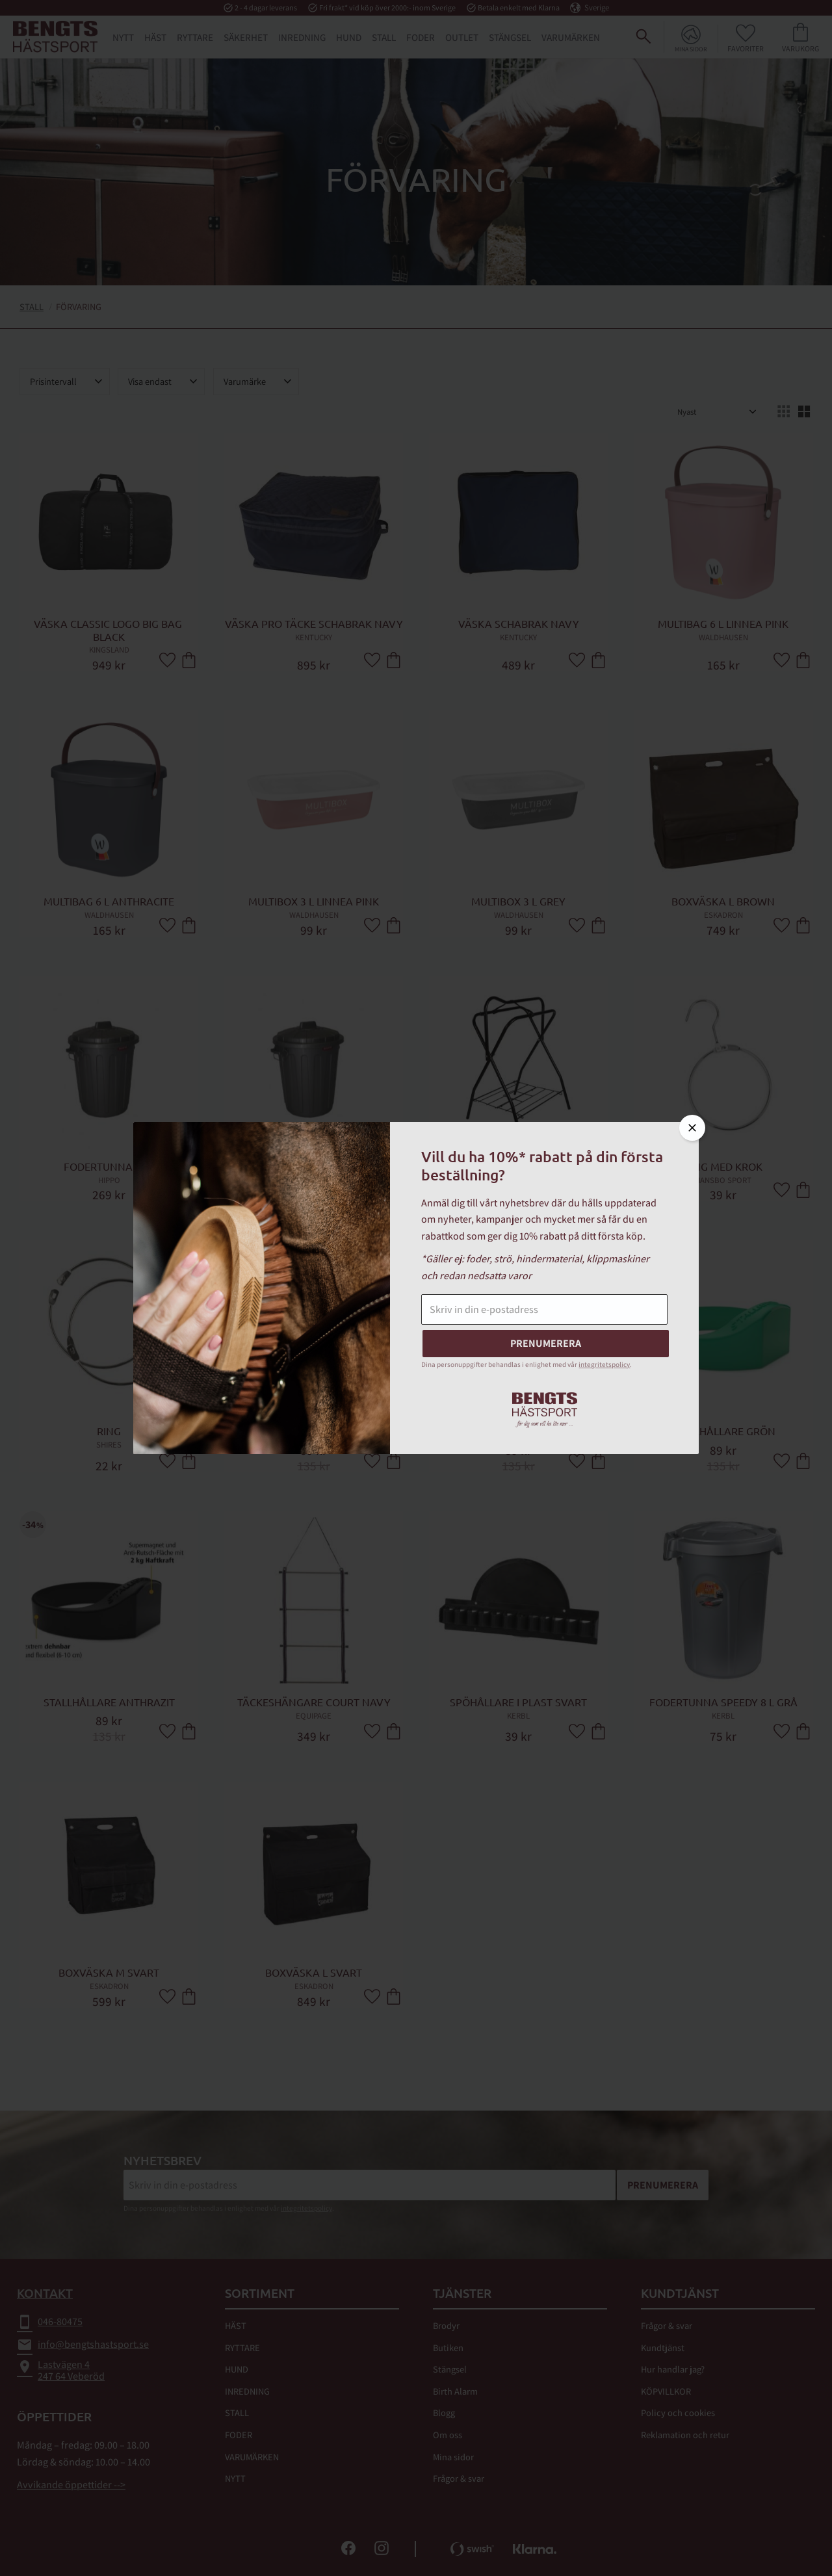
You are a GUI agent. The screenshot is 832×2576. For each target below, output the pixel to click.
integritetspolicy (604, 1364)
